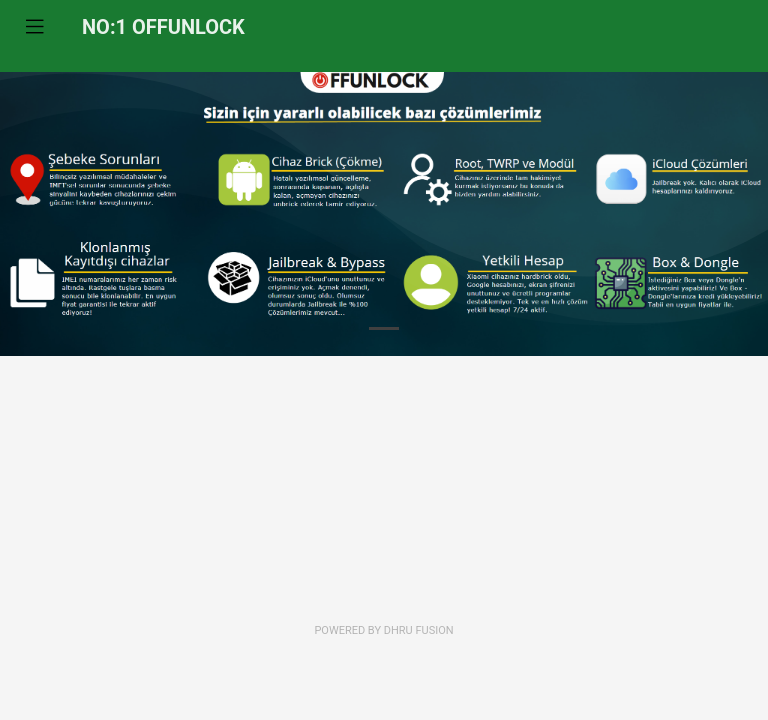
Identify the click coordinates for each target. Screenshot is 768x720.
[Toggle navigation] (35, 27)
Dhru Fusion (419, 630)
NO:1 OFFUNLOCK (163, 27)
